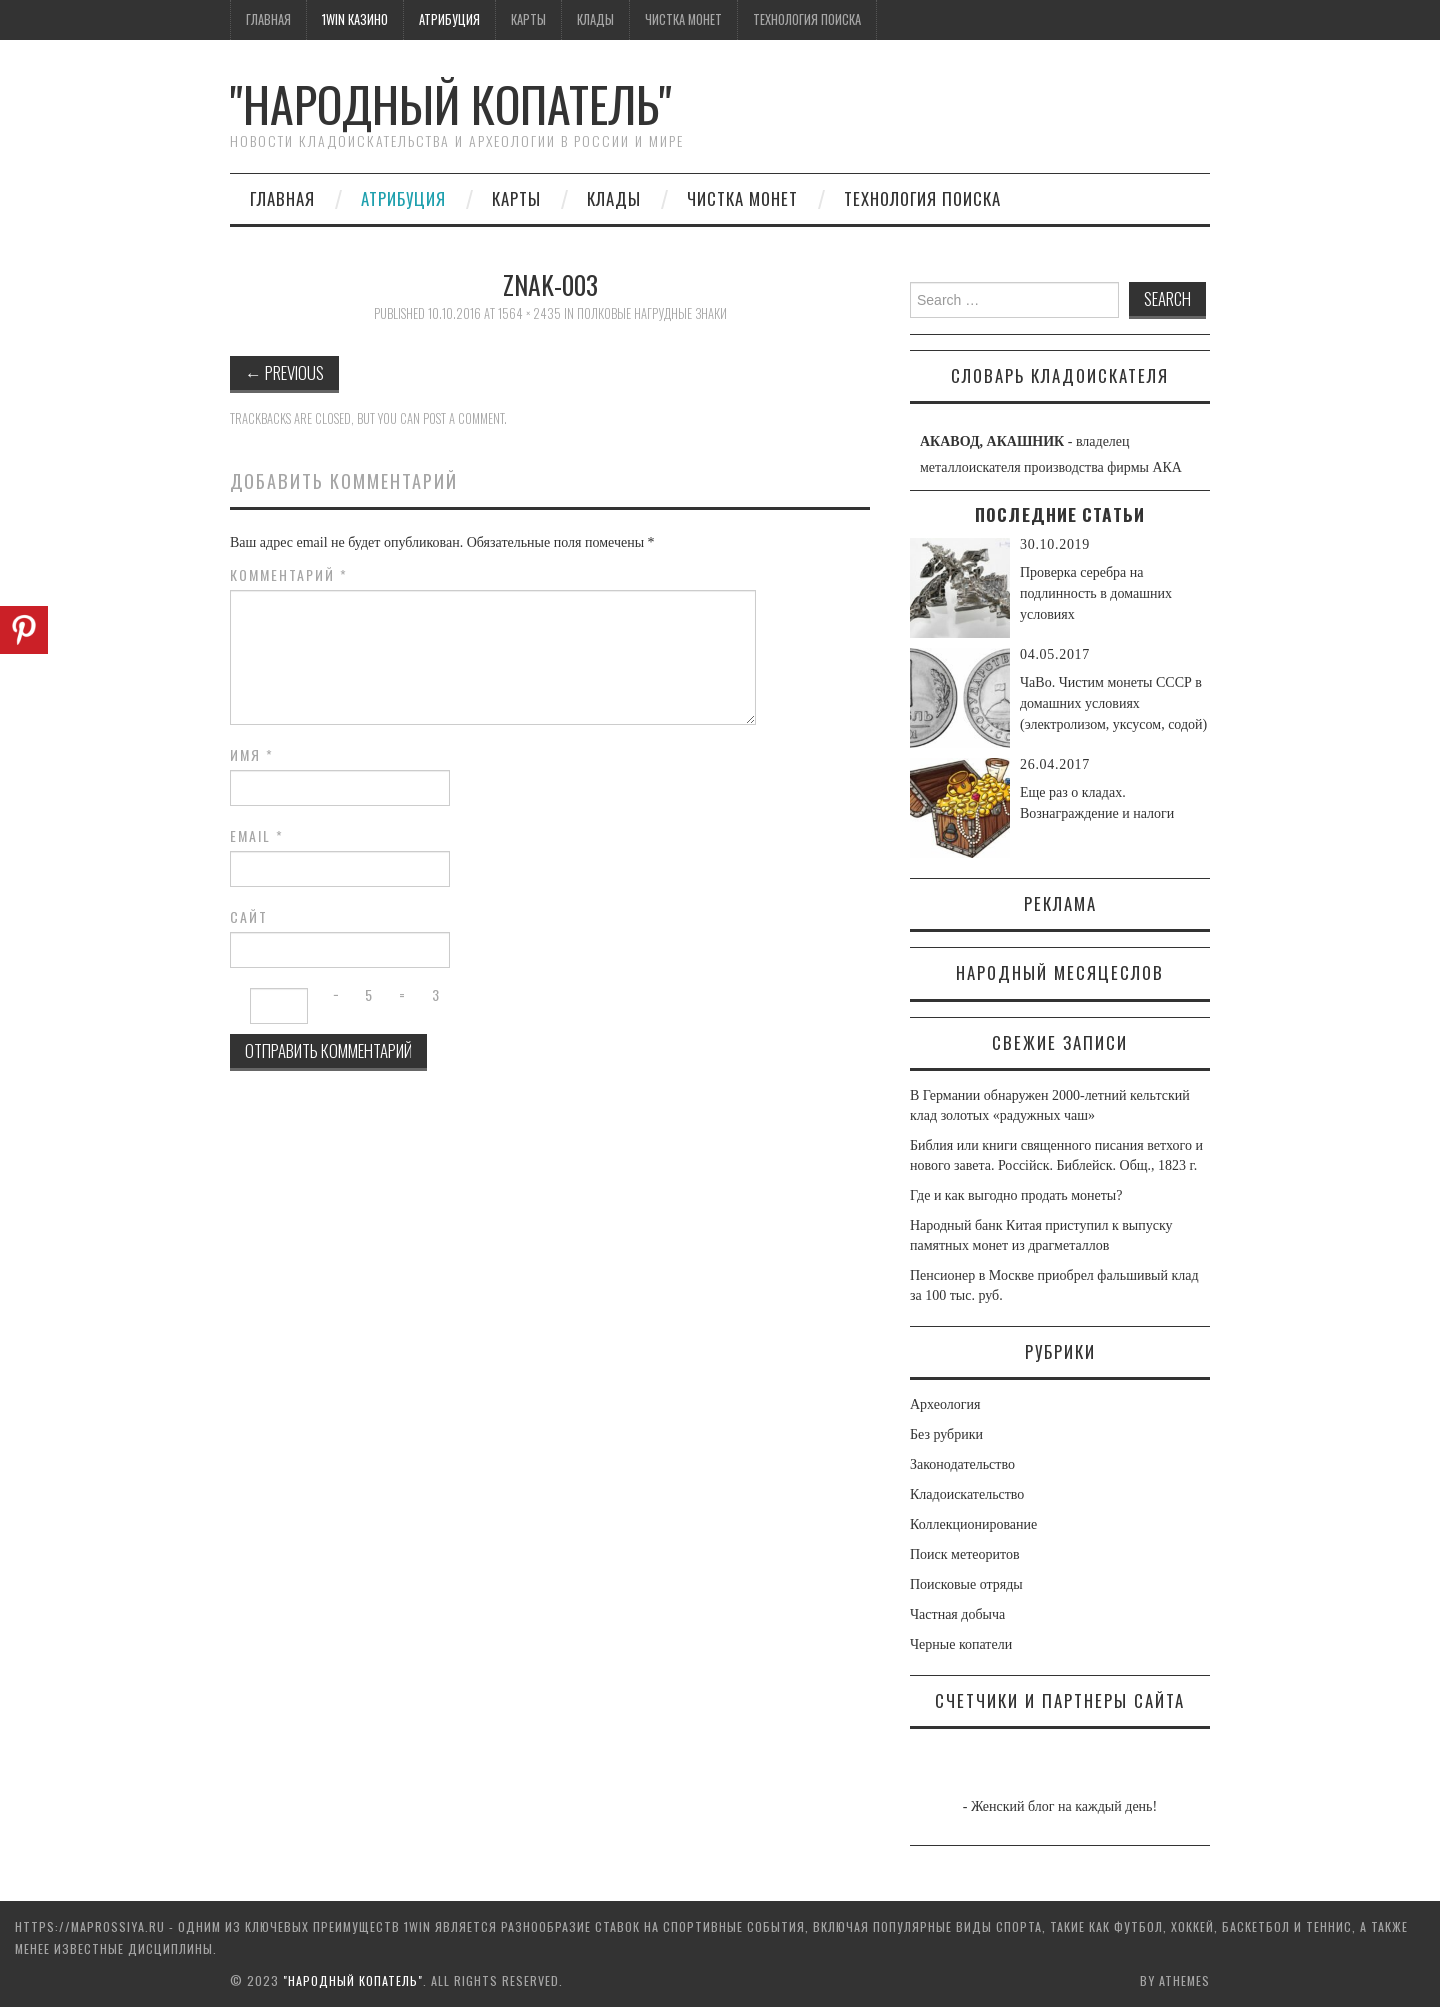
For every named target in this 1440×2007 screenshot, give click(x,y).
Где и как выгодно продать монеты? (1016, 1195)
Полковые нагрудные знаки (652, 313)
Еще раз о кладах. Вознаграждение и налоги (1097, 803)
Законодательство (962, 1464)
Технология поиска (807, 19)
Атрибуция (449, 19)
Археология (945, 1404)
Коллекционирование (973, 1524)
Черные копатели (961, 1644)
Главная (268, 19)
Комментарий (289, 575)
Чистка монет (683, 19)
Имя (252, 755)
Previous (284, 372)
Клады (595, 19)
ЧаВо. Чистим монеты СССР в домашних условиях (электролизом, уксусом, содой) (1113, 703)
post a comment (463, 418)
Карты (528, 19)
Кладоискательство (967, 1494)
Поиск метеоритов (965, 1554)
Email (257, 836)
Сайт (249, 917)
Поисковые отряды (966, 1584)
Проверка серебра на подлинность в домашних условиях (1096, 593)
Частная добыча (957, 1614)
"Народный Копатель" (451, 103)
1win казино (355, 19)
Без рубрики (946, 1434)
